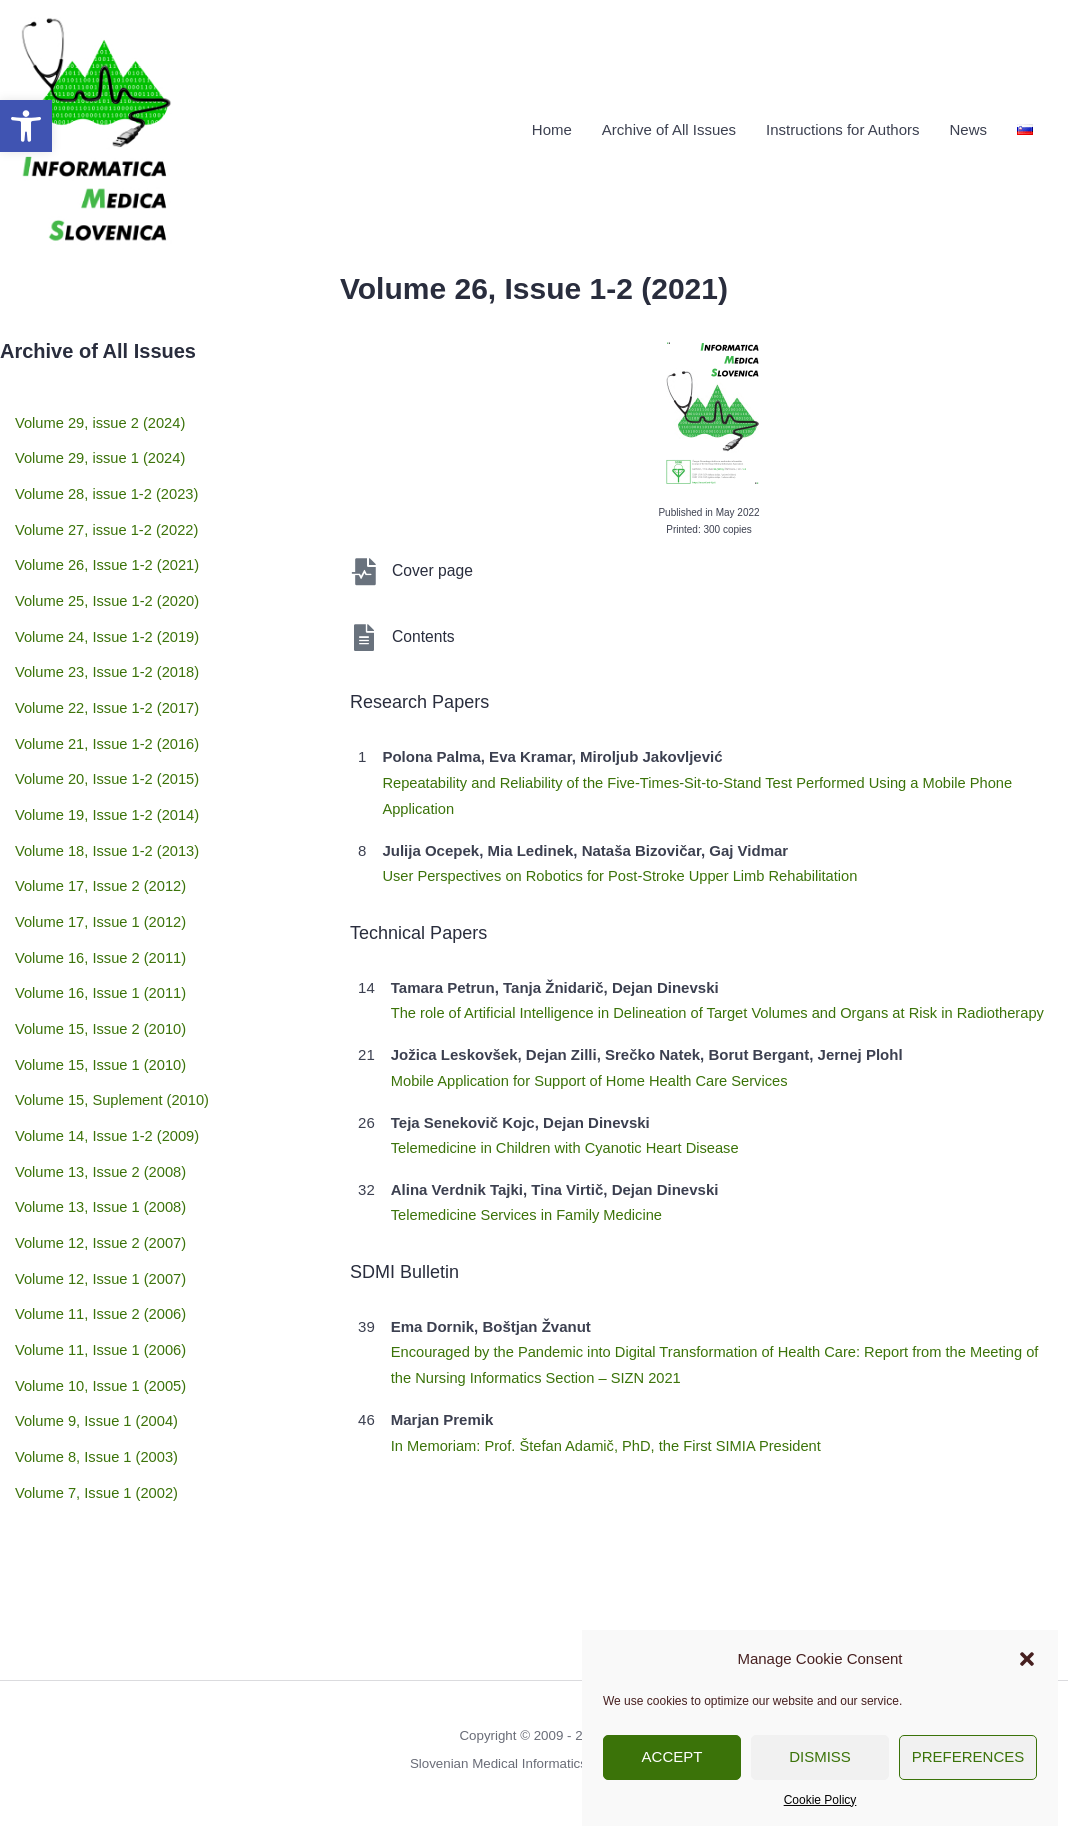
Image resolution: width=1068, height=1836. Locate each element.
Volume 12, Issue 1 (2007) (102, 1209)
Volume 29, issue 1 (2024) (102, 450)
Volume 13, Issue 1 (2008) (102, 1143)
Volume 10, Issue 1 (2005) (102, 1308)
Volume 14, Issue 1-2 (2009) (109, 1077)
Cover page (433, 566)
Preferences (968, 1756)
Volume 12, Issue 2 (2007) (102, 1176)
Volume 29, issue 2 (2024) (102, 417)
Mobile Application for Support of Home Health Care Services (594, 1074)
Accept (672, 1756)
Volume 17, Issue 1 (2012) (102, 879)
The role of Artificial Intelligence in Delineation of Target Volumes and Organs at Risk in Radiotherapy (725, 1007)
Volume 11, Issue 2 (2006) (102, 1242)
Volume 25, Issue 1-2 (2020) (109, 582)
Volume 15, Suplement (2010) (114, 1044)
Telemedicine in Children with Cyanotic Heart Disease (569, 1141)
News (968, 127)
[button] (26, 126)
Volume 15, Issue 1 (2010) (102, 1011)
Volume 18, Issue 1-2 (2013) (109, 813)
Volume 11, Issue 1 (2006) (102, 1275)
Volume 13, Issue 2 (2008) (102, 1110)
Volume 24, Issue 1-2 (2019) (109, 615)
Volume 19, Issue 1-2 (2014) (109, 780)
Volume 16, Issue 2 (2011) (102, 912)
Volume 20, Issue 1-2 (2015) (109, 747)
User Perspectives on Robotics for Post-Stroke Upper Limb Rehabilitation (625, 871)
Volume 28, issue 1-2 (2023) (109, 483)
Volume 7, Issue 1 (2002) (98, 1407)
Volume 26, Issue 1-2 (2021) (109, 549)
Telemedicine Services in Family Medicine (530, 1208)
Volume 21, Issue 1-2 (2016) (109, 714)
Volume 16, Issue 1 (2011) (102, 945)
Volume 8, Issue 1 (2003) (98, 1374)
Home (552, 127)
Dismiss (820, 1756)
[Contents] (363, 633)
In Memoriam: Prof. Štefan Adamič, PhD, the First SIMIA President (611, 1437)
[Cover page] (363, 567)
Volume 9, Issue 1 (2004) (98, 1341)
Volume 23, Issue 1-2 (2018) (109, 648)
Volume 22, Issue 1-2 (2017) (109, 681)
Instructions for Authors (842, 127)
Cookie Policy (820, 1800)
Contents (424, 632)
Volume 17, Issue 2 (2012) (102, 846)
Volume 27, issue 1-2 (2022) (109, 516)
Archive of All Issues (669, 127)
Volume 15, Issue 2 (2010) (102, 978)
